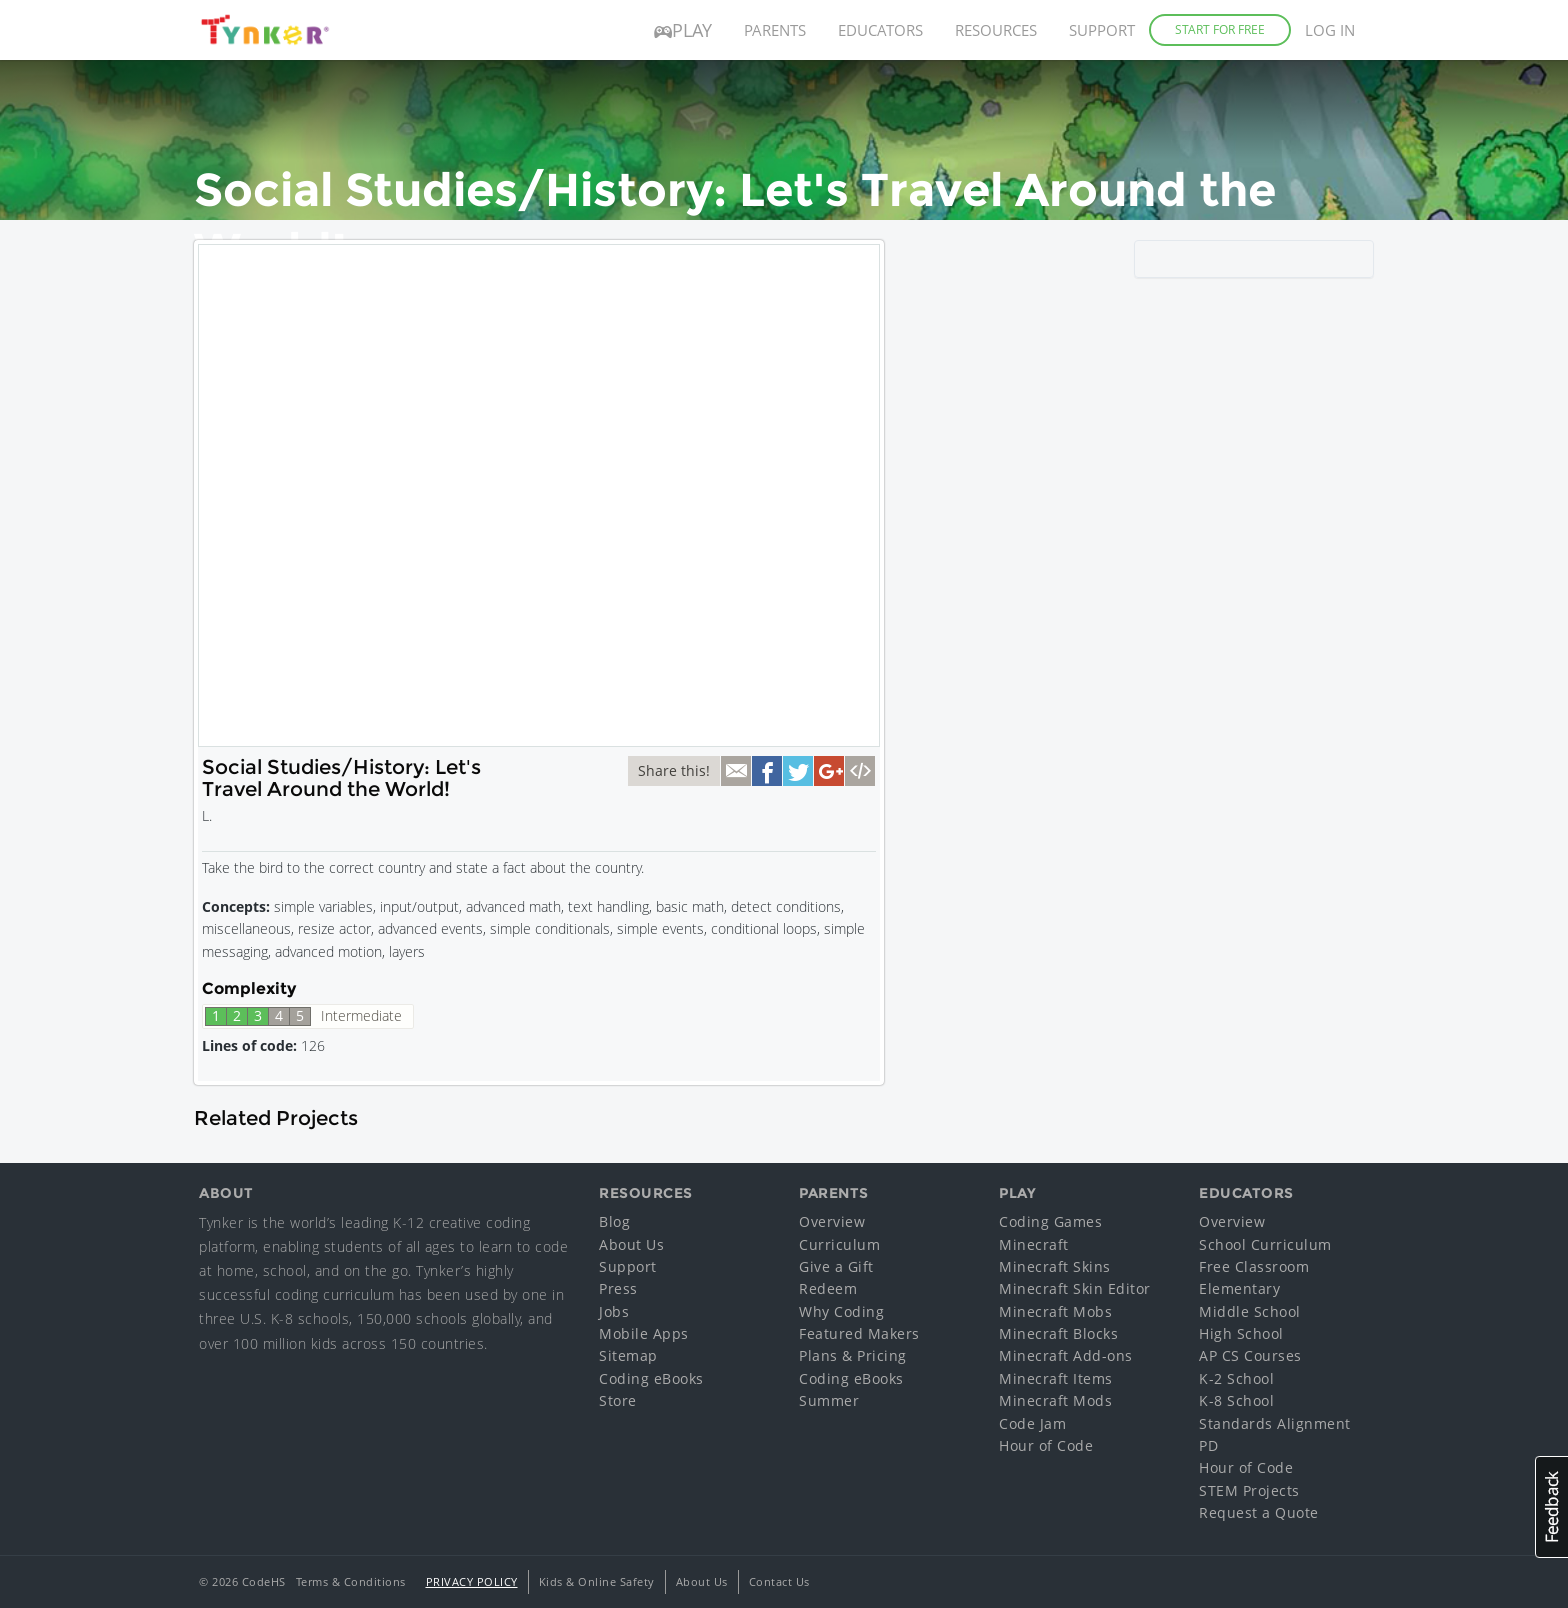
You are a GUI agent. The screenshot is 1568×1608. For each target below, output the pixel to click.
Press (618, 1288)
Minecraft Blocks (1058, 1333)
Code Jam (1032, 1423)
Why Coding (841, 1311)
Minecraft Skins (1055, 1266)
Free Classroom (1254, 1266)
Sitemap (628, 1355)
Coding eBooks (651, 1378)
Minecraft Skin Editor (1075, 1288)
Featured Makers (859, 1333)
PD (1208, 1445)
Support (1102, 30)
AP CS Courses (1250, 1355)
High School (1241, 1333)
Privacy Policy (472, 1581)
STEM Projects (1249, 1490)
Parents (775, 30)
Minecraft (1034, 1244)
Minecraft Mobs (1055, 1311)
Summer (829, 1400)
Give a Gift (836, 1266)
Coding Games (1050, 1221)
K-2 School (1236, 1378)
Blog (614, 1221)
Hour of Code (1046, 1445)
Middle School (1250, 1311)
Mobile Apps (644, 1333)
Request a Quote (1259, 1512)
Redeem (828, 1288)
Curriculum (839, 1244)
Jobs (614, 1311)
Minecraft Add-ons (1066, 1355)
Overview (832, 1221)
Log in (1330, 30)
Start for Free (1220, 29)
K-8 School (1236, 1400)
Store (618, 1400)
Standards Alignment (1275, 1423)
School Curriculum (1265, 1244)
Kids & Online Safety (597, 1581)
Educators (880, 30)
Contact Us (779, 1581)
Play (683, 30)
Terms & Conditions (351, 1581)
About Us (631, 1244)
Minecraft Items (1056, 1378)
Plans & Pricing (853, 1355)
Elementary (1239, 1288)
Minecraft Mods (1055, 1400)
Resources (996, 30)
